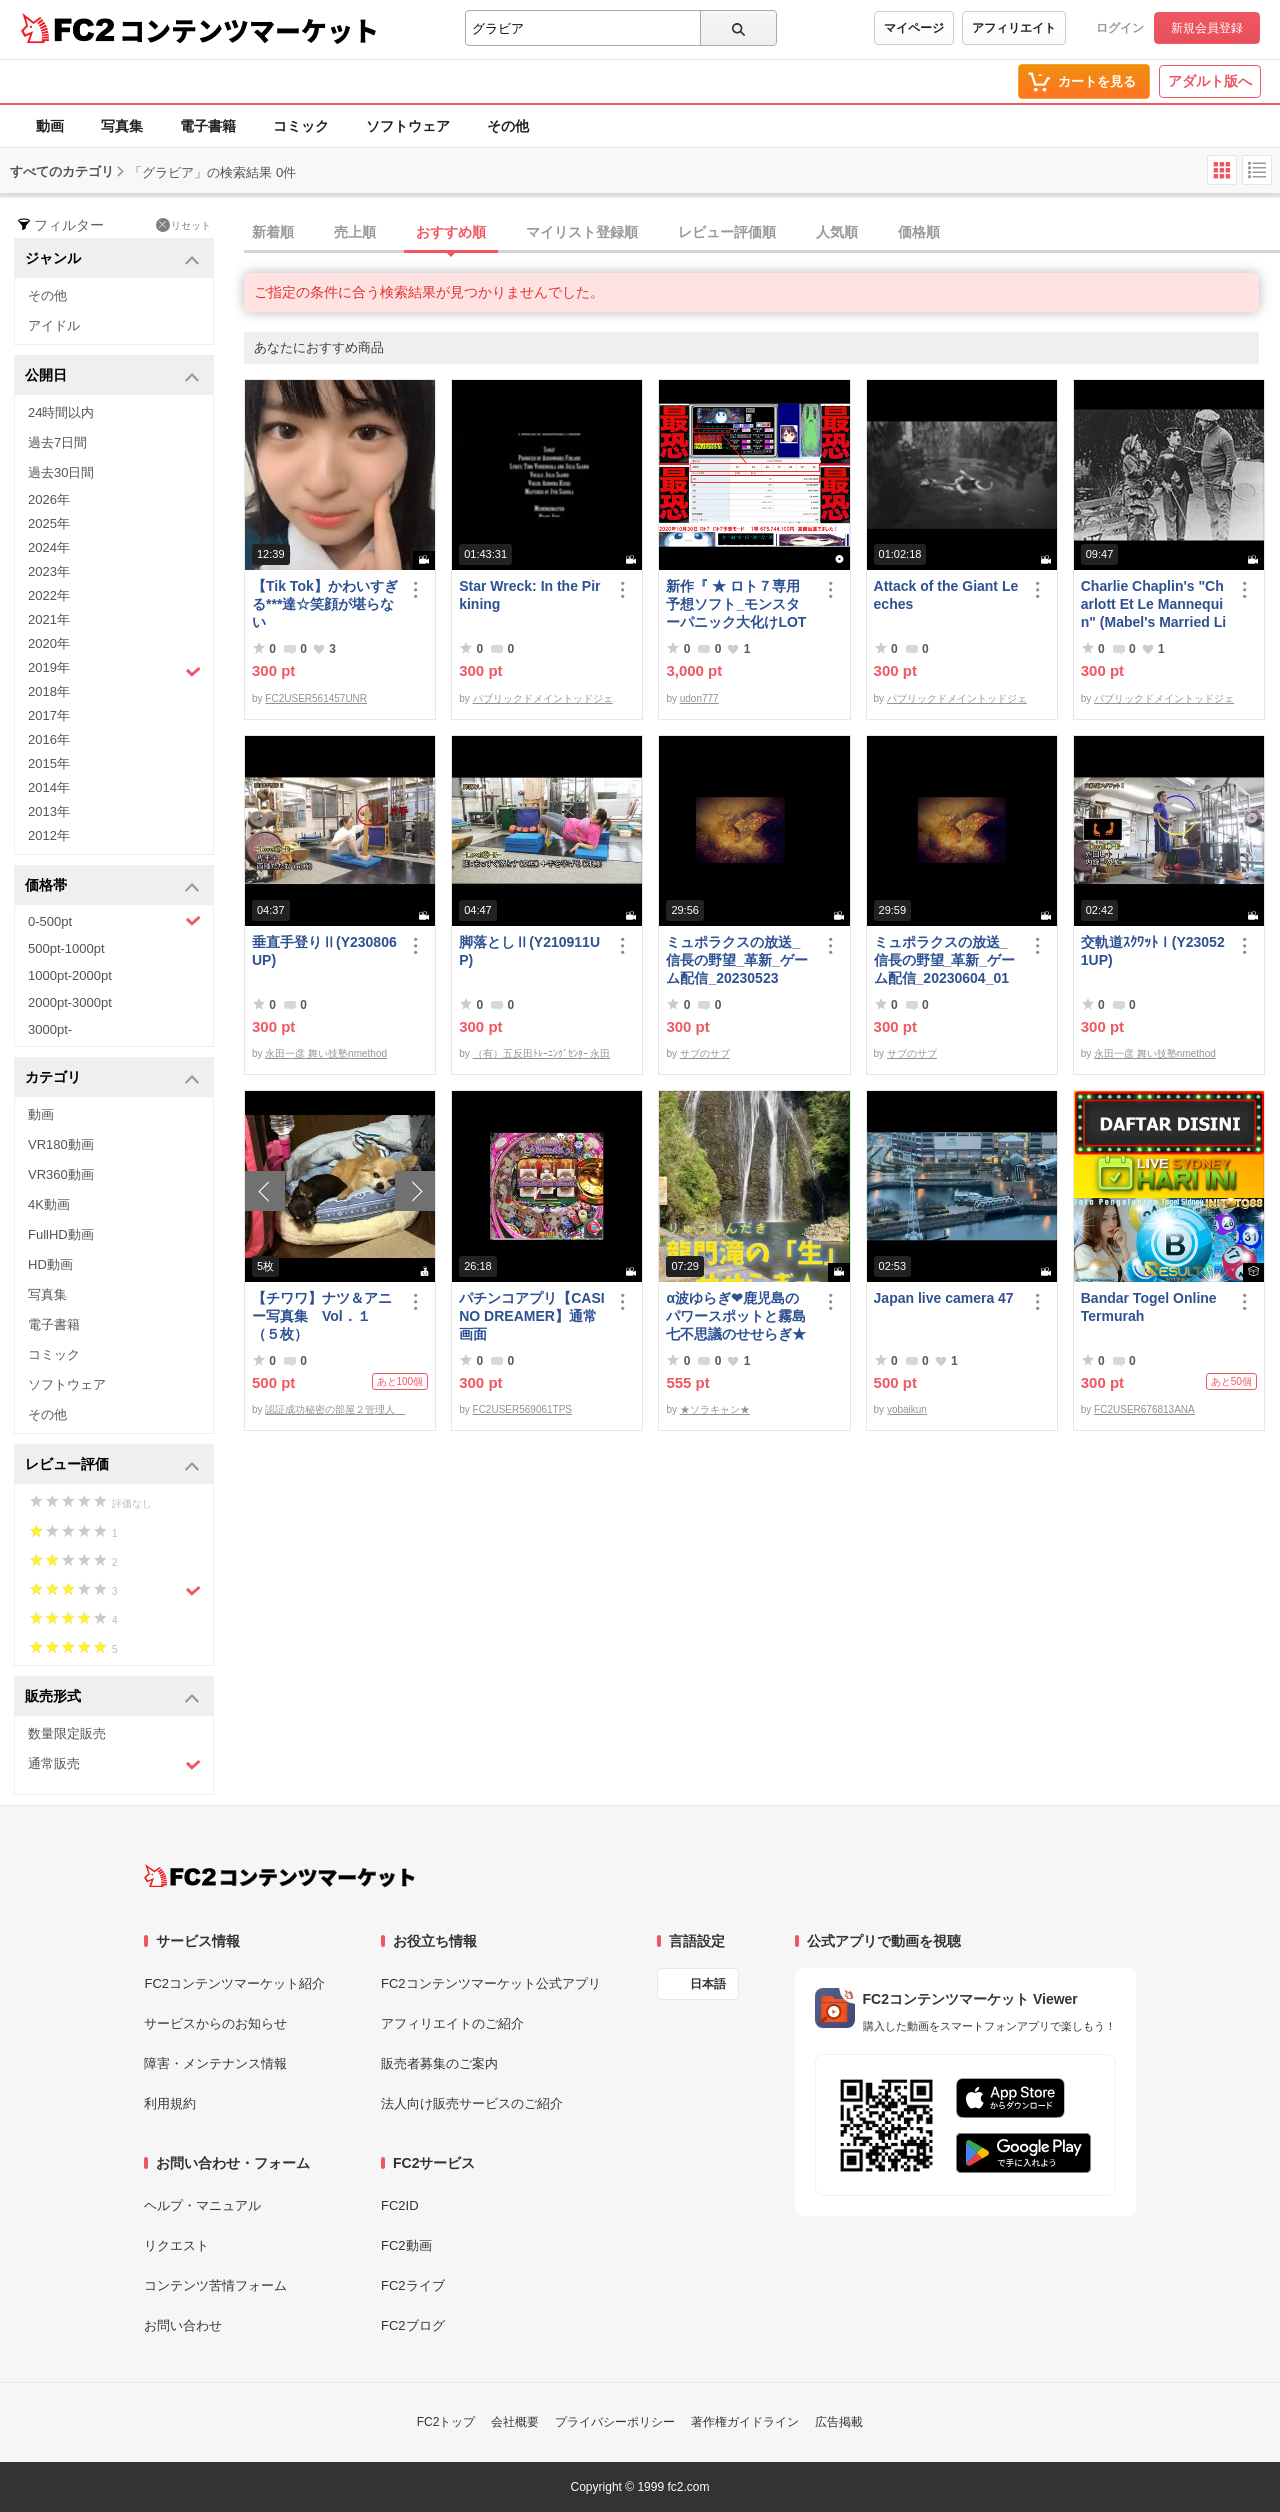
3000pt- (50, 1029)
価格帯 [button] (112, 886)
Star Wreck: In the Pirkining (529, 595)
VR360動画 (61, 1174)
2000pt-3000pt (70, 1002)
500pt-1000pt (66, 948)
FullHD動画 (61, 1234)
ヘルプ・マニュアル (202, 2205)
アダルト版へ (1210, 81)
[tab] (762, 233)
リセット (183, 225)
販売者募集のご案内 (439, 2063)
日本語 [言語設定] (708, 1984)
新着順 (273, 232)
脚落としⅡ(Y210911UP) (529, 951)
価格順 (919, 232)
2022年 (49, 595)
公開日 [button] (112, 376)
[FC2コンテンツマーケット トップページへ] (279, 1876)
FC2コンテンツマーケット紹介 (234, 1983)
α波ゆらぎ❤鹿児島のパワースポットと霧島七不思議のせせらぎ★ (736, 1316)
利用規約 (170, 2103)
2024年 (49, 547)
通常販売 (114, 1764)
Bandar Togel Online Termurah (1149, 1307)
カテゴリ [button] (112, 1078)
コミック (301, 126)
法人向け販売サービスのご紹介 (472, 2103)
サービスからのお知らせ (215, 2023)
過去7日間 (57, 442)
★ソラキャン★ (715, 1409)
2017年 (49, 715)
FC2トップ (446, 2422)
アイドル (54, 325)
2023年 (49, 571)
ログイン (1120, 28)
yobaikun (907, 1409)
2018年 (49, 691)
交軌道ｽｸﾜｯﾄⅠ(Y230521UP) (1153, 951)
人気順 (837, 232)
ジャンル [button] (112, 259)
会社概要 (515, 2422)
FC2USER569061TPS (523, 1409)
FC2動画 (406, 2245)
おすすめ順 (451, 232)
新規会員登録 (1207, 28)
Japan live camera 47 (944, 1298)
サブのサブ (705, 1053)
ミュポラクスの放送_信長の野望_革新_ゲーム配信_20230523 (737, 960)
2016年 (49, 739)
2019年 (114, 670)
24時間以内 (61, 412)
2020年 (49, 643)
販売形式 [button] (112, 1697)
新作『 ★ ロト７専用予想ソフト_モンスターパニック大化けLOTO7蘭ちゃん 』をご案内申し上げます (736, 604)
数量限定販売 (67, 1733)
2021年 (49, 619)
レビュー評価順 (727, 232)
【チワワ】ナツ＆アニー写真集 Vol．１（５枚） (322, 1316)
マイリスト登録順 (582, 232)
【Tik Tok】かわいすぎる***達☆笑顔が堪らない (325, 604)
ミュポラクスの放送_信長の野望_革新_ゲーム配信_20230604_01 (945, 960)
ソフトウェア (408, 126)
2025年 (49, 523)
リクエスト (176, 2245)
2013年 (49, 811)
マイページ (914, 28)
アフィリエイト (1014, 28)
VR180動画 (61, 1144)
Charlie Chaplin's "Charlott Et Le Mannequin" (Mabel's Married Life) (1153, 604)
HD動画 (50, 1264)
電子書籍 (208, 126)
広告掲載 (839, 2422)
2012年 (49, 835)
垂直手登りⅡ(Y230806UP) (324, 951)
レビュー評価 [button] (112, 1465)
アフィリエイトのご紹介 (452, 2023)
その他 (508, 126)
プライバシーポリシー (615, 2422)
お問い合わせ (183, 2325)
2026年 (49, 499)
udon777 (699, 698)
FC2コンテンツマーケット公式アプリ (491, 1983)
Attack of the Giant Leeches (946, 595)
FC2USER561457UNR (316, 698)
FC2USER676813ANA (1144, 1409)
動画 (50, 126)
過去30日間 (61, 472)
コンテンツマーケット (249, 30)
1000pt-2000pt (70, 975)
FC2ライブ (413, 2285)
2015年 (49, 763)
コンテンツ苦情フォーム (215, 2285)
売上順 (355, 232)
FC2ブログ (413, 2325)
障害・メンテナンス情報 (215, 2063)
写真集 (122, 126)
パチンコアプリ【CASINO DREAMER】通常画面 (531, 1316)
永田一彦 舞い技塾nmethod (326, 1053)
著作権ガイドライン (745, 2422)
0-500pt (114, 921)
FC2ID (400, 2205)
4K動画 (49, 1204)
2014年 (49, 787)
